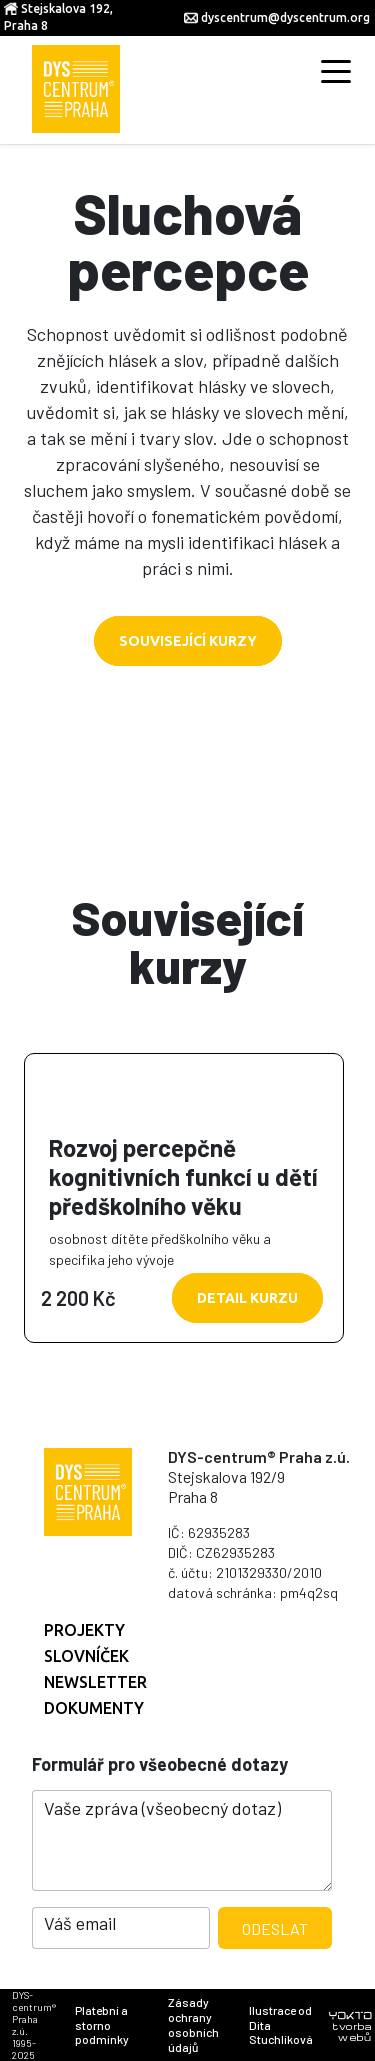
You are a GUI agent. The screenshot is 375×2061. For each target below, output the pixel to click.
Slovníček (86, 1656)
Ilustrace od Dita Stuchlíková (281, 2025)
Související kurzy (188, 641)
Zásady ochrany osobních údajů (193, 2024)
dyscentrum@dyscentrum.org (285, 17)
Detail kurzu (247, 1298)
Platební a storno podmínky (102, 2025)
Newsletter (95, 1682)
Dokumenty (94, 1708)
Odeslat (275, 1928)
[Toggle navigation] (336, 70)
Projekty (84, 1630)
